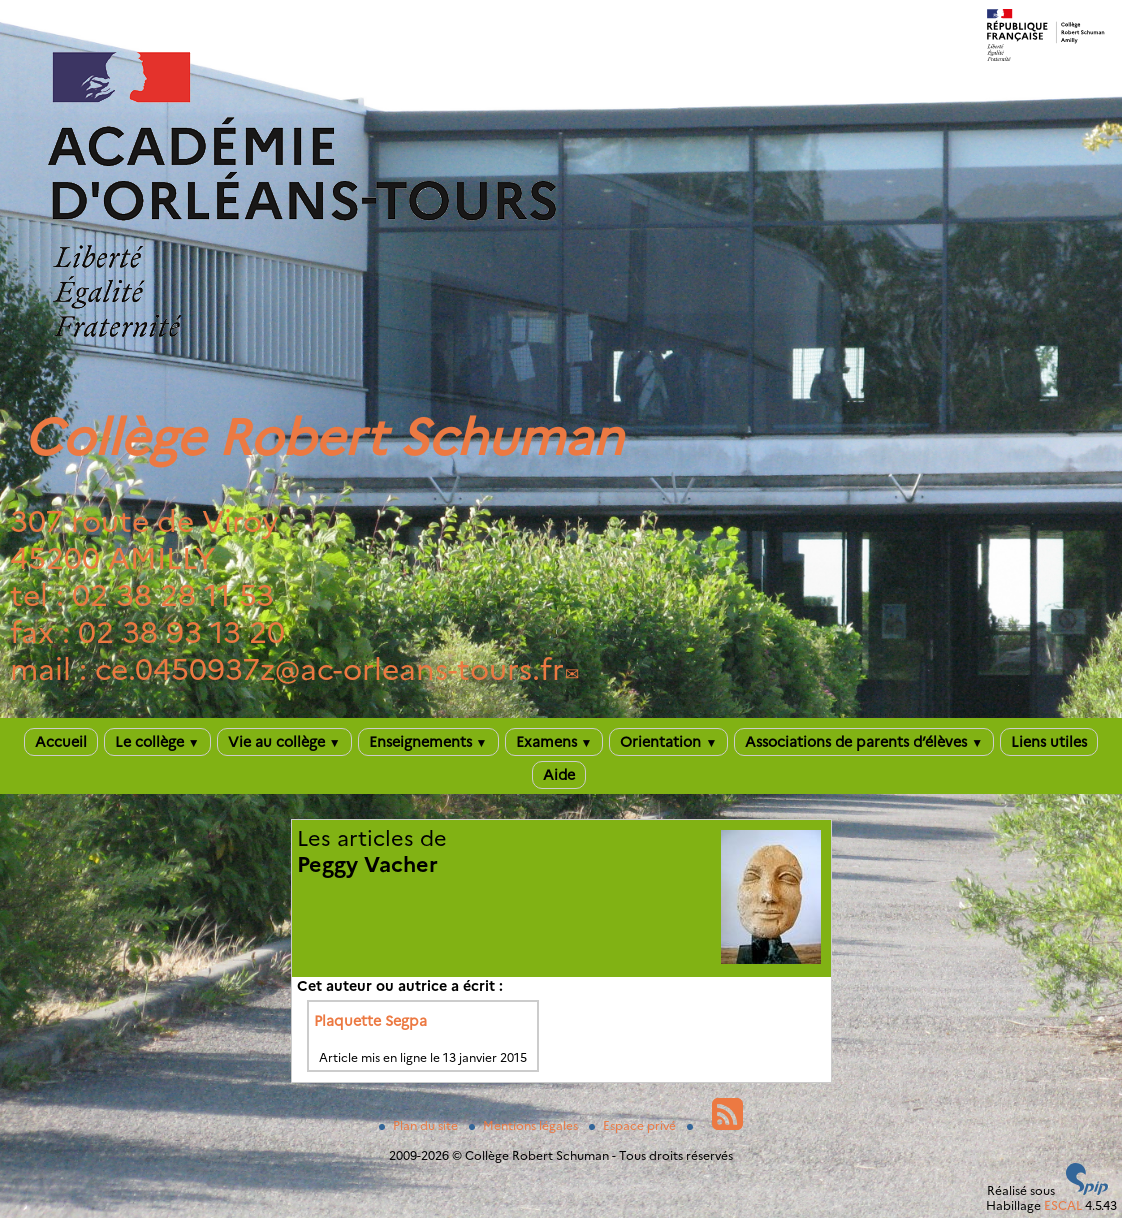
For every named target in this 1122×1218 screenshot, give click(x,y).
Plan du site (420, 1125)
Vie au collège (284, 742)
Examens (554, 742)
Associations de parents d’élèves (864, 742)
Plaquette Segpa (370, 1021)
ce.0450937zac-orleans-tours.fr (329, 669)
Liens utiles (1049, 742)
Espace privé (634, 1125)
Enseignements (428, 742)
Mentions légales (525, 1125)
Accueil (61, 742)
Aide (559, 775)
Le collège (157, 742)
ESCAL (1063, 1205)
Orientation (668, 742)
